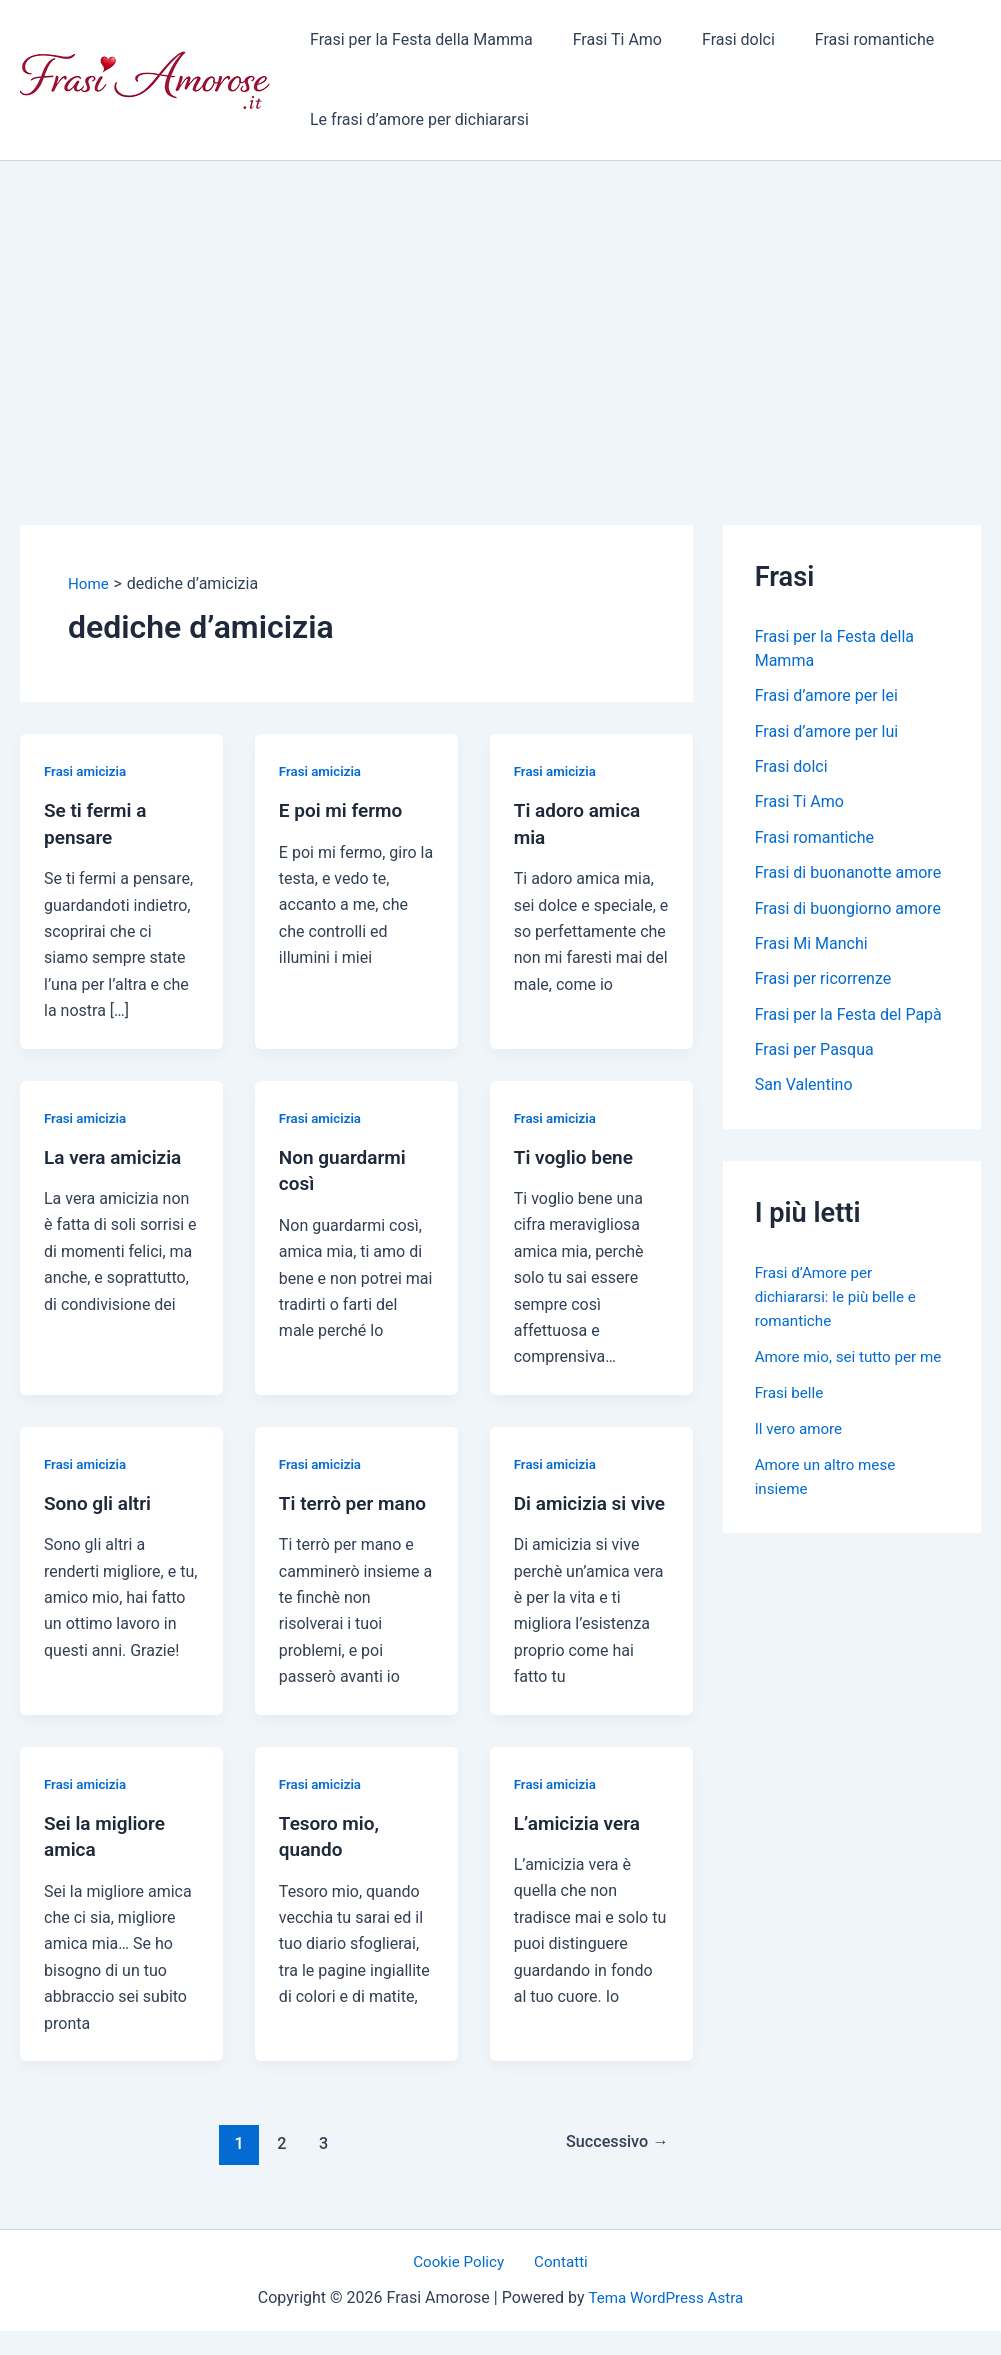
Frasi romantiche (846, 39)
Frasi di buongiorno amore (848, 912)
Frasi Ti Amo (605, 39)
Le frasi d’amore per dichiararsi (415, 119)
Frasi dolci (718, 39)
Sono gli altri (100, 1501)
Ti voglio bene (577, 1156)
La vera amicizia (116, 1156)
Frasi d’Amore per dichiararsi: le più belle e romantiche (840, 1304)
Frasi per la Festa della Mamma (417, 39)
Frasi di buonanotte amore (848, 876)
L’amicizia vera (580, 1846)
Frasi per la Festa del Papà (848, 1020)
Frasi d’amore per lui (826, 732)
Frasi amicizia (87, 771)
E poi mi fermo (344, 810)
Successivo (613, 2165)
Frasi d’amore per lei (826, 696)
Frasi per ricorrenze (823, 984)
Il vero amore (801, 1460)
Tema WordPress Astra (665, 2320)
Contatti (556, 2284)
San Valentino (804, 1092)
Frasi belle (791, 1424)
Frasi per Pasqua (814, 1056)
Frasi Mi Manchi (811, 948)
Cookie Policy (464, 2284)
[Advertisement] (500, 311)
